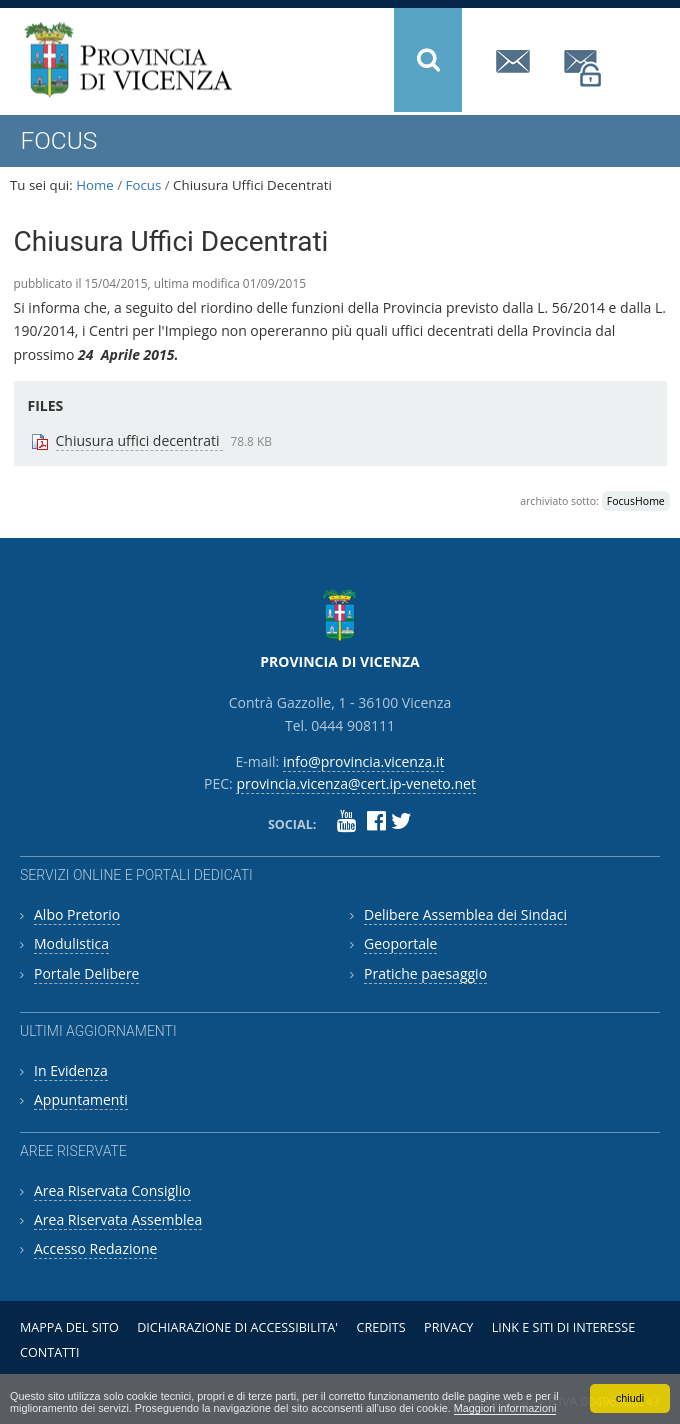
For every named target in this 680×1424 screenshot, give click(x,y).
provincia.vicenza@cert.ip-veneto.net (584, 68)
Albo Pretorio (77, 914)
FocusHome (636, 501)
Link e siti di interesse (563, 1327)
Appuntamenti (81, 1099)
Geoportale (400, 943)
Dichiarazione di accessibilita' (237, 1327)
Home (95, 185)
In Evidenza (71, 1070)
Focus (144, 185)
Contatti (50, 1352)
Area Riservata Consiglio (112, 1190)
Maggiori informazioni (505, 1408)
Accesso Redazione (95, 1248)
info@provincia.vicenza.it (516, 61)
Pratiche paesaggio (425, 973)
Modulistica (71, 943)
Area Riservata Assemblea (118, 1219)
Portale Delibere (86, 973)
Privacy (448, 1327)
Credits (380, 1327)
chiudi (630, 1398)
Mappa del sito (69, 1327)
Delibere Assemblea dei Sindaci (465, 914)
